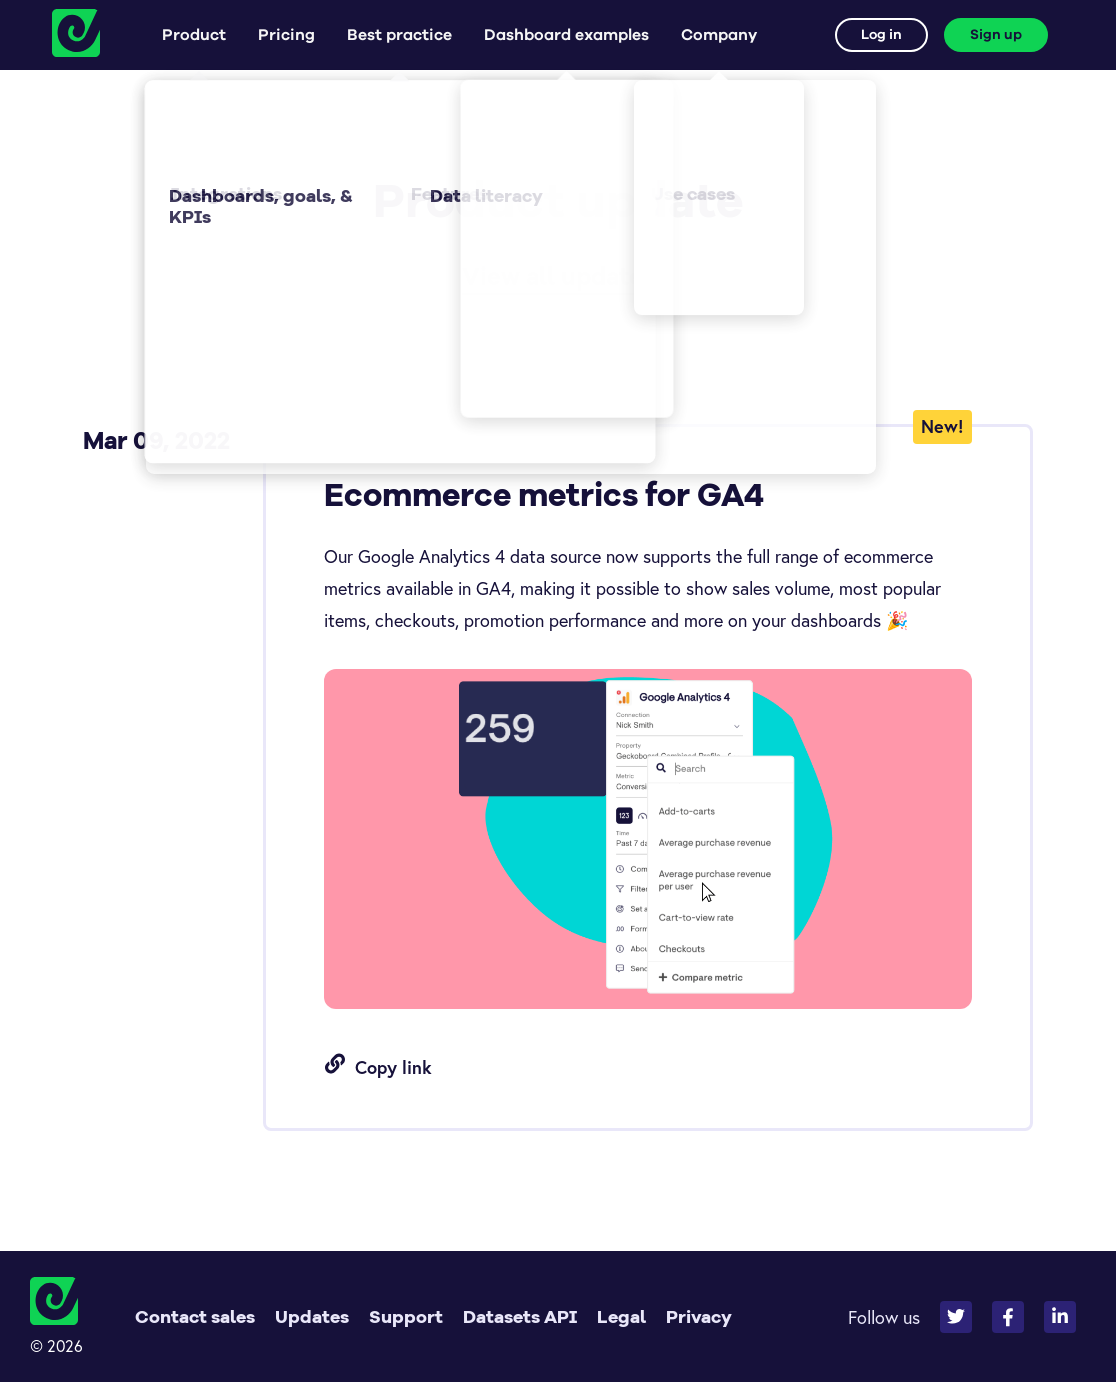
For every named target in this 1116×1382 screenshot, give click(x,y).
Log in (881, 35)
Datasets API (520, 1316)
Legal (621, 1316)
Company (719, 35)
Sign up (996, 35)
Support (406, 1316)
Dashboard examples (566, 35)
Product (194, 35)
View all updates (558, 276)
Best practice (399, 35)
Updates (312, 1316)
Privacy (699, 1316)
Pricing (286, 35)
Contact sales (195, 1316)
